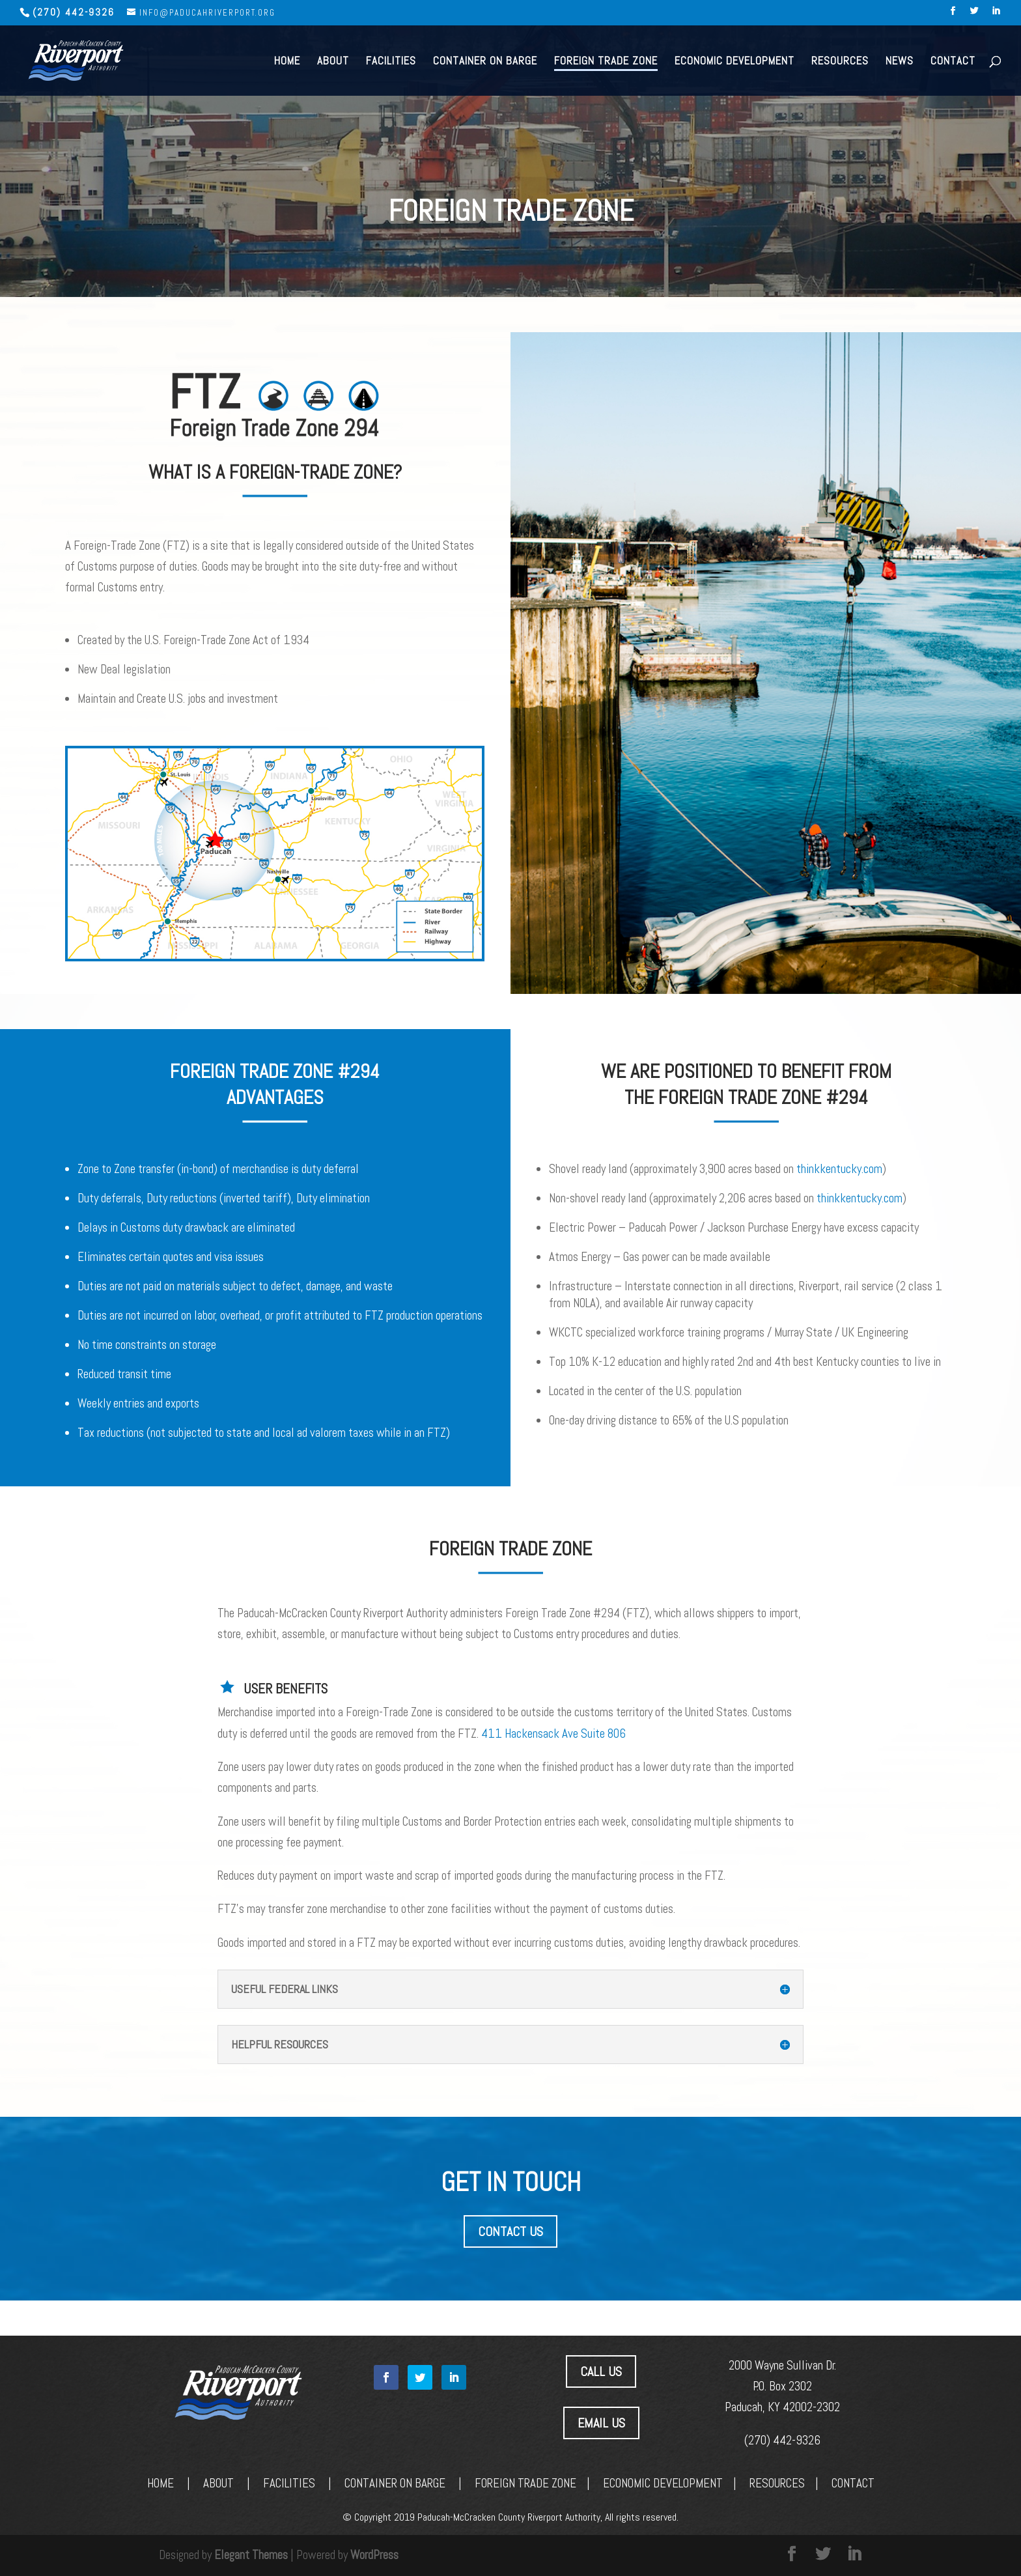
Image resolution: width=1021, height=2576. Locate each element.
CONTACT (853, 2483)
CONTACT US (510, 2231)
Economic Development (734, 60)
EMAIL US (601, 2422)
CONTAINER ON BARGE (394, 2483)
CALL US (601, 2371)
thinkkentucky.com (839, 1169)
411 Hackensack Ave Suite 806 (553, 1733)
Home (287, 60)
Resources (840, 60)
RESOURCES (777, 2483)
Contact (952, 60)
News (900, 60)
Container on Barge (485, 60)
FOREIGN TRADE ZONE (525, 2483)
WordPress (374, 2555)
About (333, 60)
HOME (160, 2483)
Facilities (391, 60)
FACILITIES (289, 2483)
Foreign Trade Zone (606, 60)
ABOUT (218, 2483)
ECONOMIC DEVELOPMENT (663, 2483)
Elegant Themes (251, 2555)
